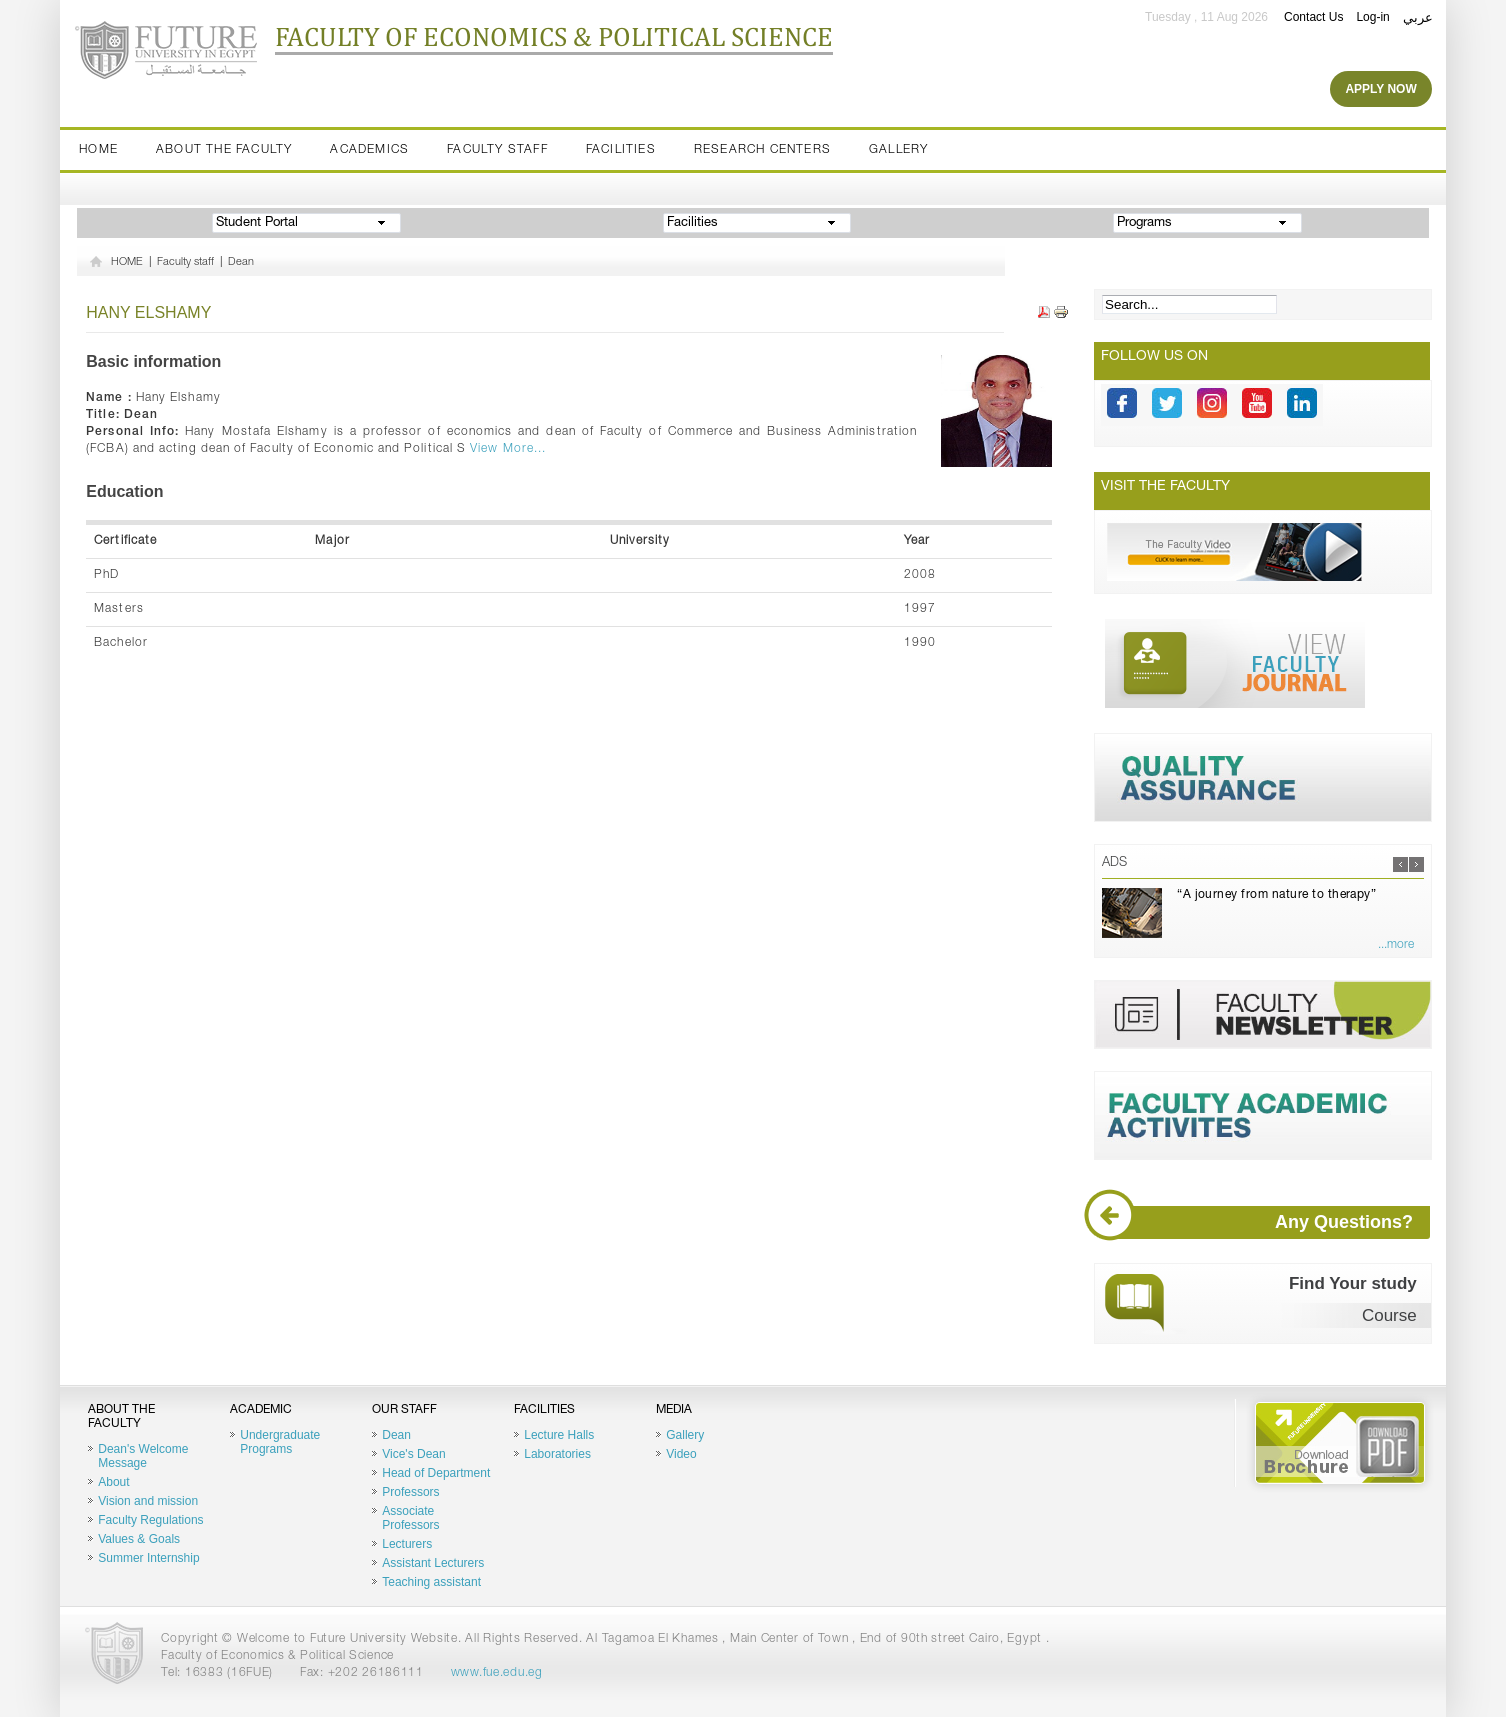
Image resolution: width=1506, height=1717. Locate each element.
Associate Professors (410, 1518)
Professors (410, 1492)
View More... (508, 449)
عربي (1418, 17)
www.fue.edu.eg (497, 1673)
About (113, 1482)
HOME (127, 262)
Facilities (621, 150)
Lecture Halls (559, 1435)
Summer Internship (148, 1558)
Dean (241, 262)
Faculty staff (497, 150)
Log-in (1372, 17)
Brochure (1340, 1443)
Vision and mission (148, 1501)
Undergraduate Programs (280, 1442)
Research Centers (762, 150)
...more (1396, 945)
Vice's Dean (413, 1454)
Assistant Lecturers (433, 1563)
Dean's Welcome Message (143, 1456)
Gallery (898, 150)
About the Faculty (224, 150)
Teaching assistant (431, 1582)
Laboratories (557, 1454)
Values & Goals (139, 1539)
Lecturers (407, 1544)
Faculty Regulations (150, 1520)
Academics (369, 150)
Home (98, 150)
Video (681, 1454)
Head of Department (436, 1473)
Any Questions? (1265, 1222)
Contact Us (1313, 17)
